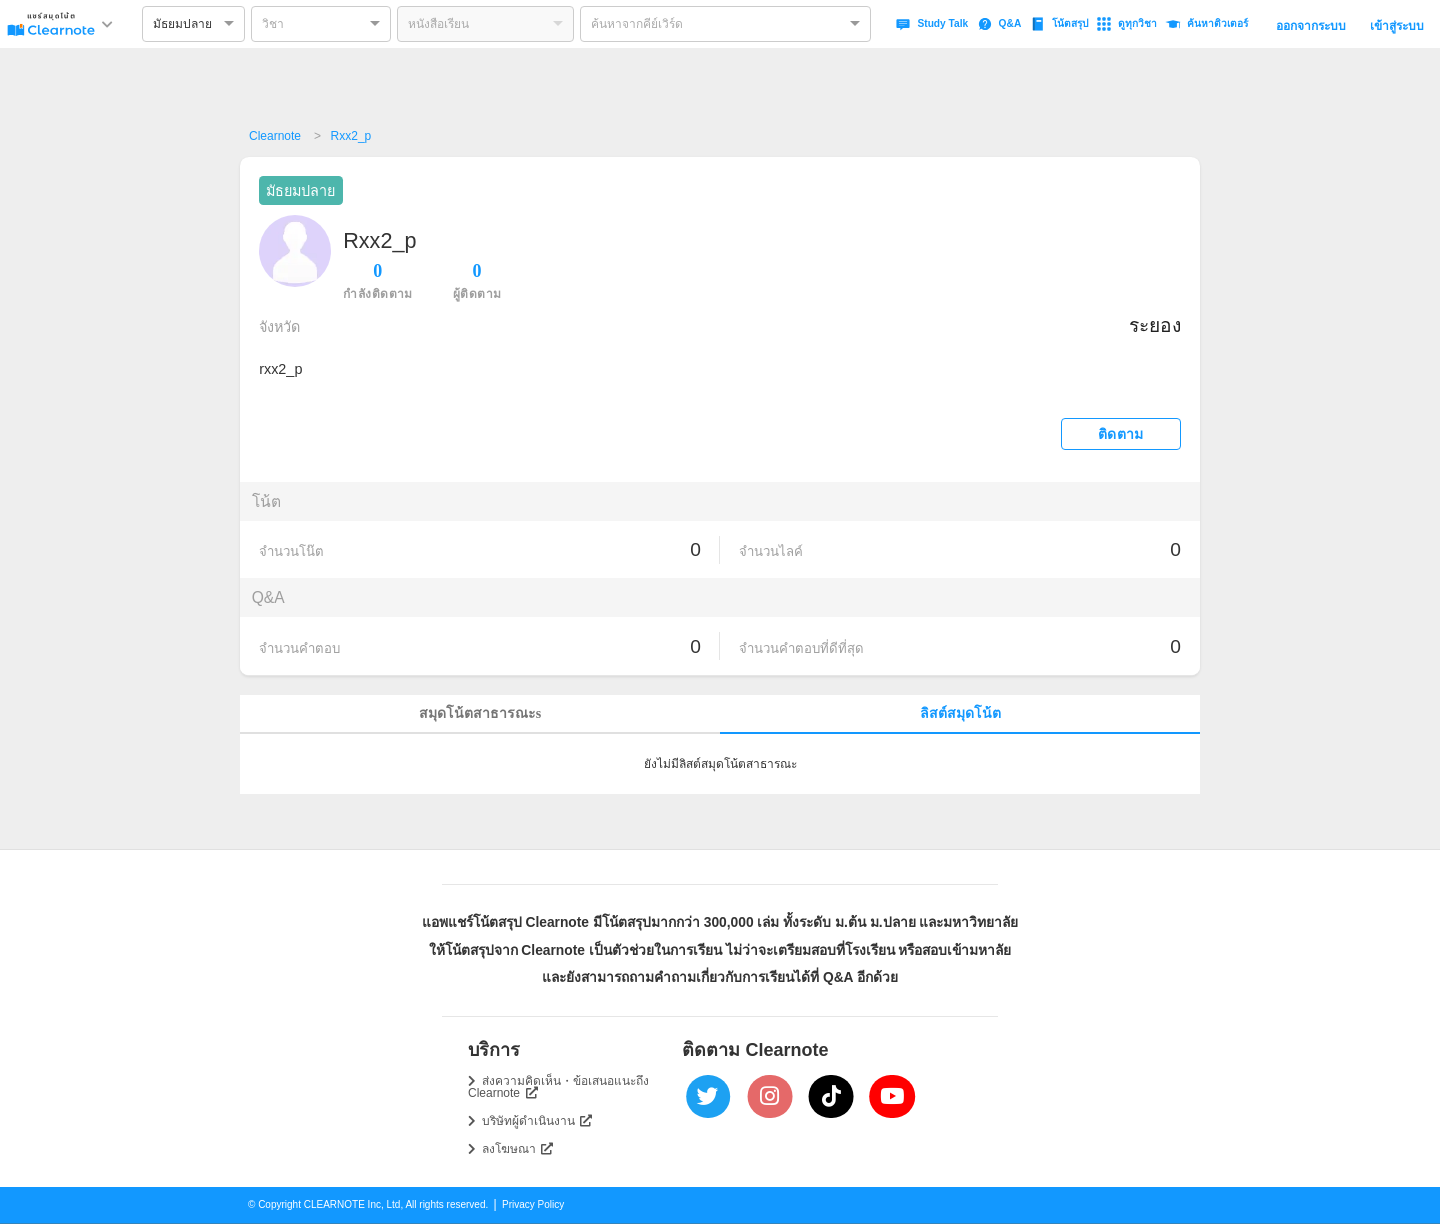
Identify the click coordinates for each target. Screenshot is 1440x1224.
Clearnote (275, 136)
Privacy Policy (533, 1204)
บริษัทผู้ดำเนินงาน (537, 1121)
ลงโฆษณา (518, 1149)
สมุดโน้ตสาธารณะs (480, 713)
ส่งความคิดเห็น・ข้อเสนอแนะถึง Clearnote (558, 1087)
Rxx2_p (351, 136)
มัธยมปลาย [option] (182, 24)
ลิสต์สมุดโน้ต (960, 713)
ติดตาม (1121, 434)
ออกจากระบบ (1311, 26)
